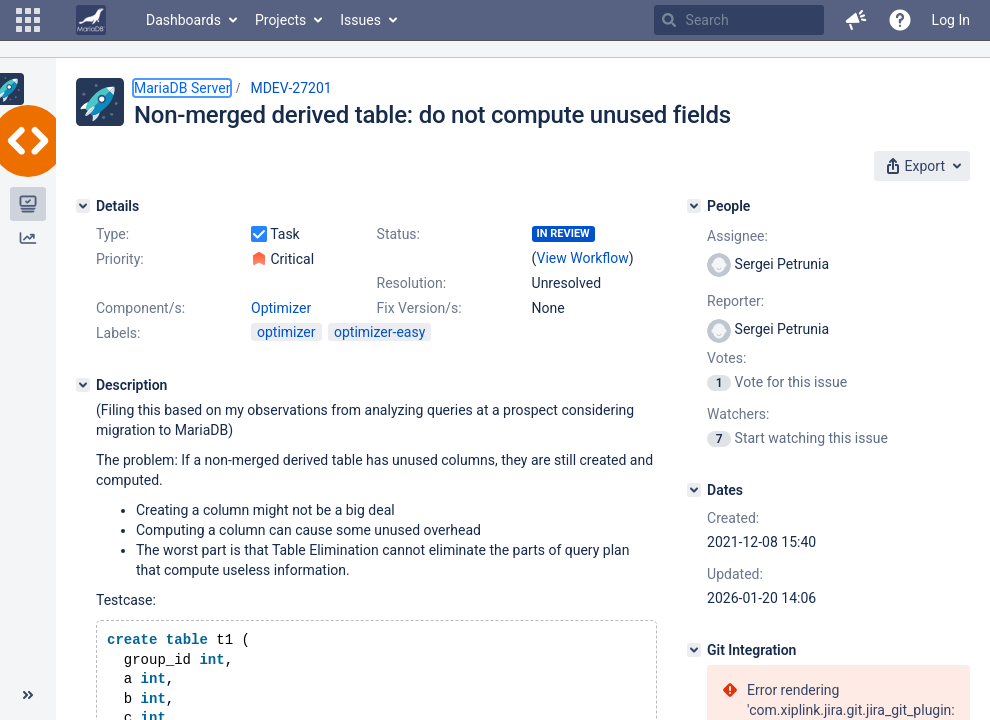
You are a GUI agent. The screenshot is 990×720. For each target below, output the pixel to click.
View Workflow (583, 258)
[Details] (83, 206)
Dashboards (183, 20)
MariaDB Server (182, 88)
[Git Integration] (694, 650)
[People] (694, 206)
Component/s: (140, 308)
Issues (360, 20)
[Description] (83, 385)
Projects (280, 20)
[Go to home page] (91, 20)
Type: (112, 234)
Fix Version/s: (419, 308)
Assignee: (737, 236)
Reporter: (735, 301)
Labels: (118, 333)
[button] (28, 20)
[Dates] (694, 490)
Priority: (120, 259)
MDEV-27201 (290, 88)
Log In (951, 20)
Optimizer (281, 308)
